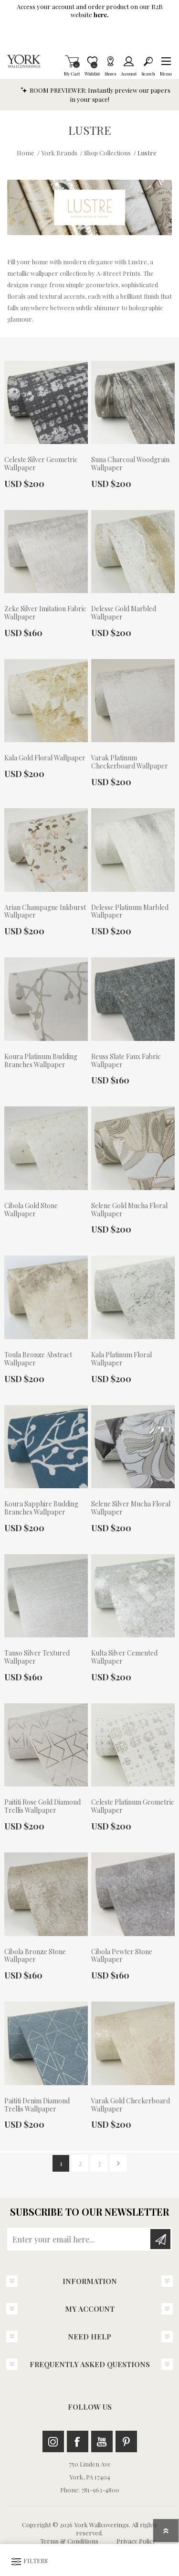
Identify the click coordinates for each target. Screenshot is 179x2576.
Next (118, 2163)
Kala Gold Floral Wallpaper (44, 758)
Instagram (53, 2441)
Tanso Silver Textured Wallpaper (37, 1657)
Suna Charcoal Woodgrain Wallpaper (130, 464)
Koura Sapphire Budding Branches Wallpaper (41, 1508)
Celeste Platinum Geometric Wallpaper (132, 1806)
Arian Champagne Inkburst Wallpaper (45, 912)
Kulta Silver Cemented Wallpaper (124, 1657)
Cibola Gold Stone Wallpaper (31, 1210)
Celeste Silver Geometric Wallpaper (41, 464)
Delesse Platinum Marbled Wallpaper (129, 912)
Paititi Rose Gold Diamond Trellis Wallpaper (42, 1806)
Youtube (102, 2441)
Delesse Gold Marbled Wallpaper (123, 613)
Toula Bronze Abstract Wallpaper (38, 1359)
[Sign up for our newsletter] (79, 2239)
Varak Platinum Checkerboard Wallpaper (129, 762)
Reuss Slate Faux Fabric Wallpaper (126, 1061)
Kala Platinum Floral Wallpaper (121, 1359)
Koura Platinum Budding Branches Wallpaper (40, 1061)
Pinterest (126, 2441)
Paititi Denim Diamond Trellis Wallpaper (37, 2105)
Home (25, 153)
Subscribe (160, 2239)
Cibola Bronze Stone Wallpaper (35, 1956)
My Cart (72, 61)
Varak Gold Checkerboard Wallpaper (130, 2105)
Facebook (77, 2441)
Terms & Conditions (69, 2541)
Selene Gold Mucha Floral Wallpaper (129, 1210)
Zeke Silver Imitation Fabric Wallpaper (45, 613)
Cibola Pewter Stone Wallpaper (121, 1956)
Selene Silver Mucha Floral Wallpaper (130, 1508)
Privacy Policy (136, 2541)
